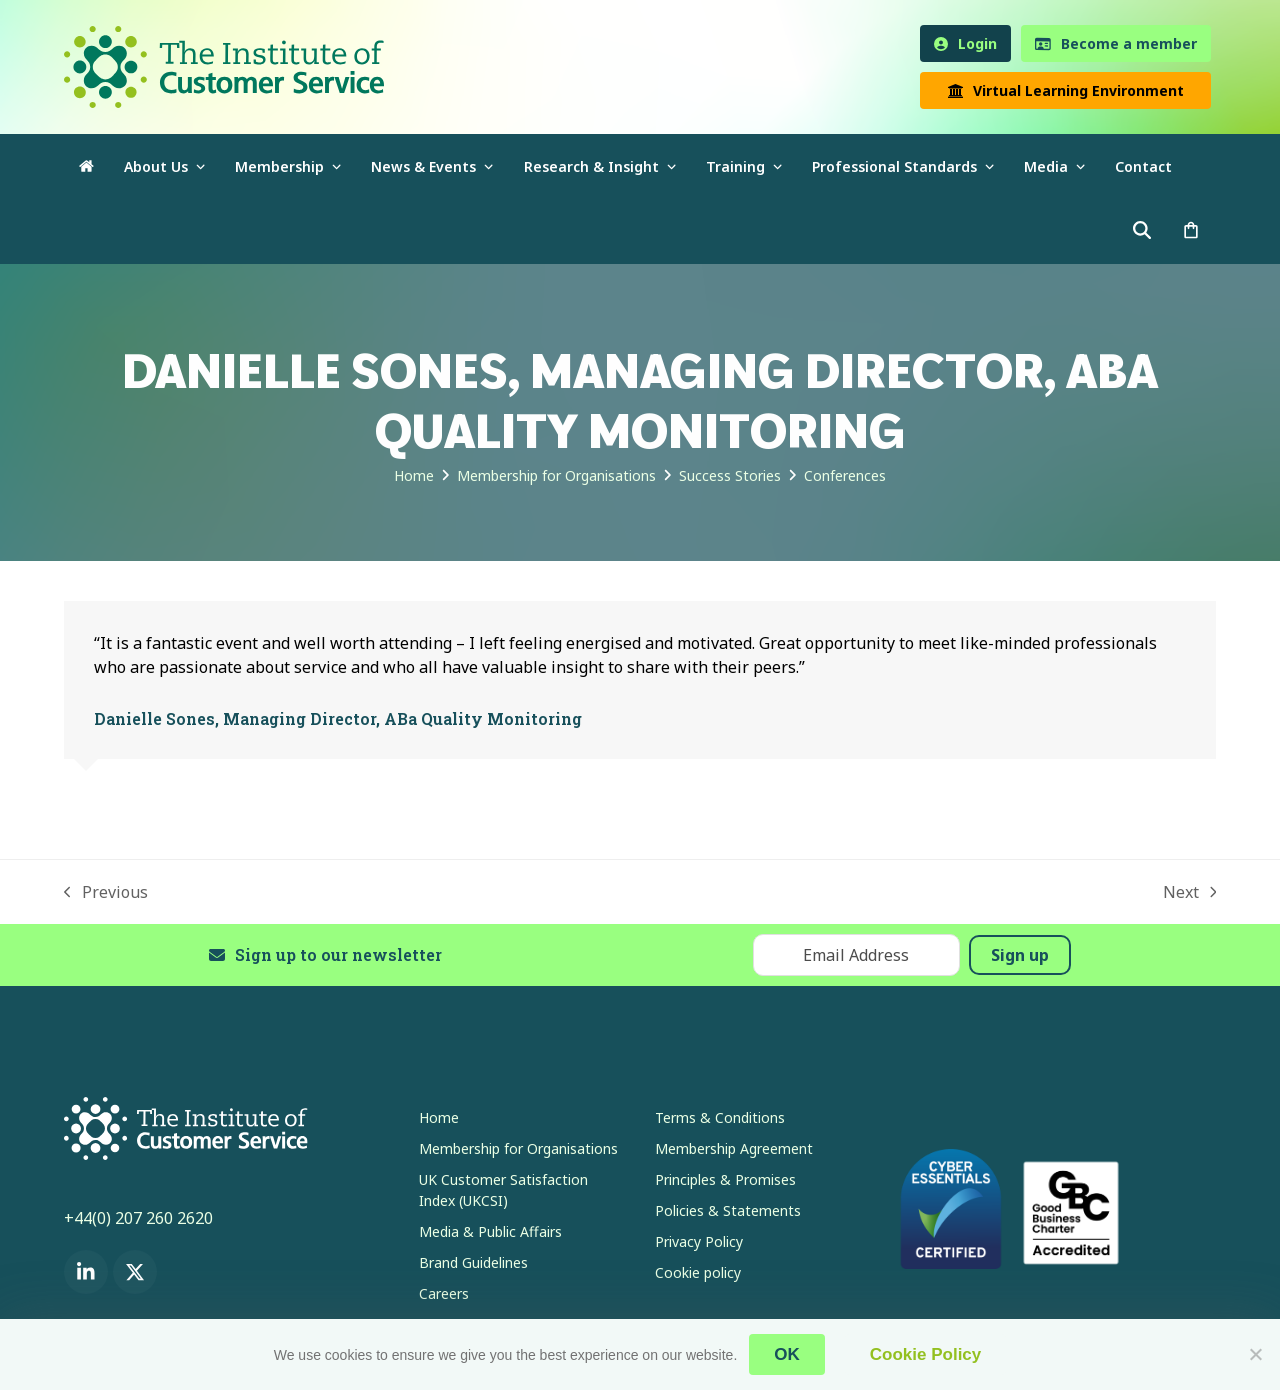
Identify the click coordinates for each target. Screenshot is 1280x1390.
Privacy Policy (699, 1241)
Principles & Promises (725, 1179)
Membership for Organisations (518, 1148)
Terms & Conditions (720, 1117)
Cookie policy (698, 1272)
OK (787, 1354)
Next (1190, 892)
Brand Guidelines (473, 1262)
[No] (1255, 1354)
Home (439, 1117)
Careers (444, 1293)
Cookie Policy (925, 1354)
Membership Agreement (734, 1148)
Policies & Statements (728, 1210)
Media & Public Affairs (490, 1231)
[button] (1191, 231)
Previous (106, 892)
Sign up (1020, 955)
